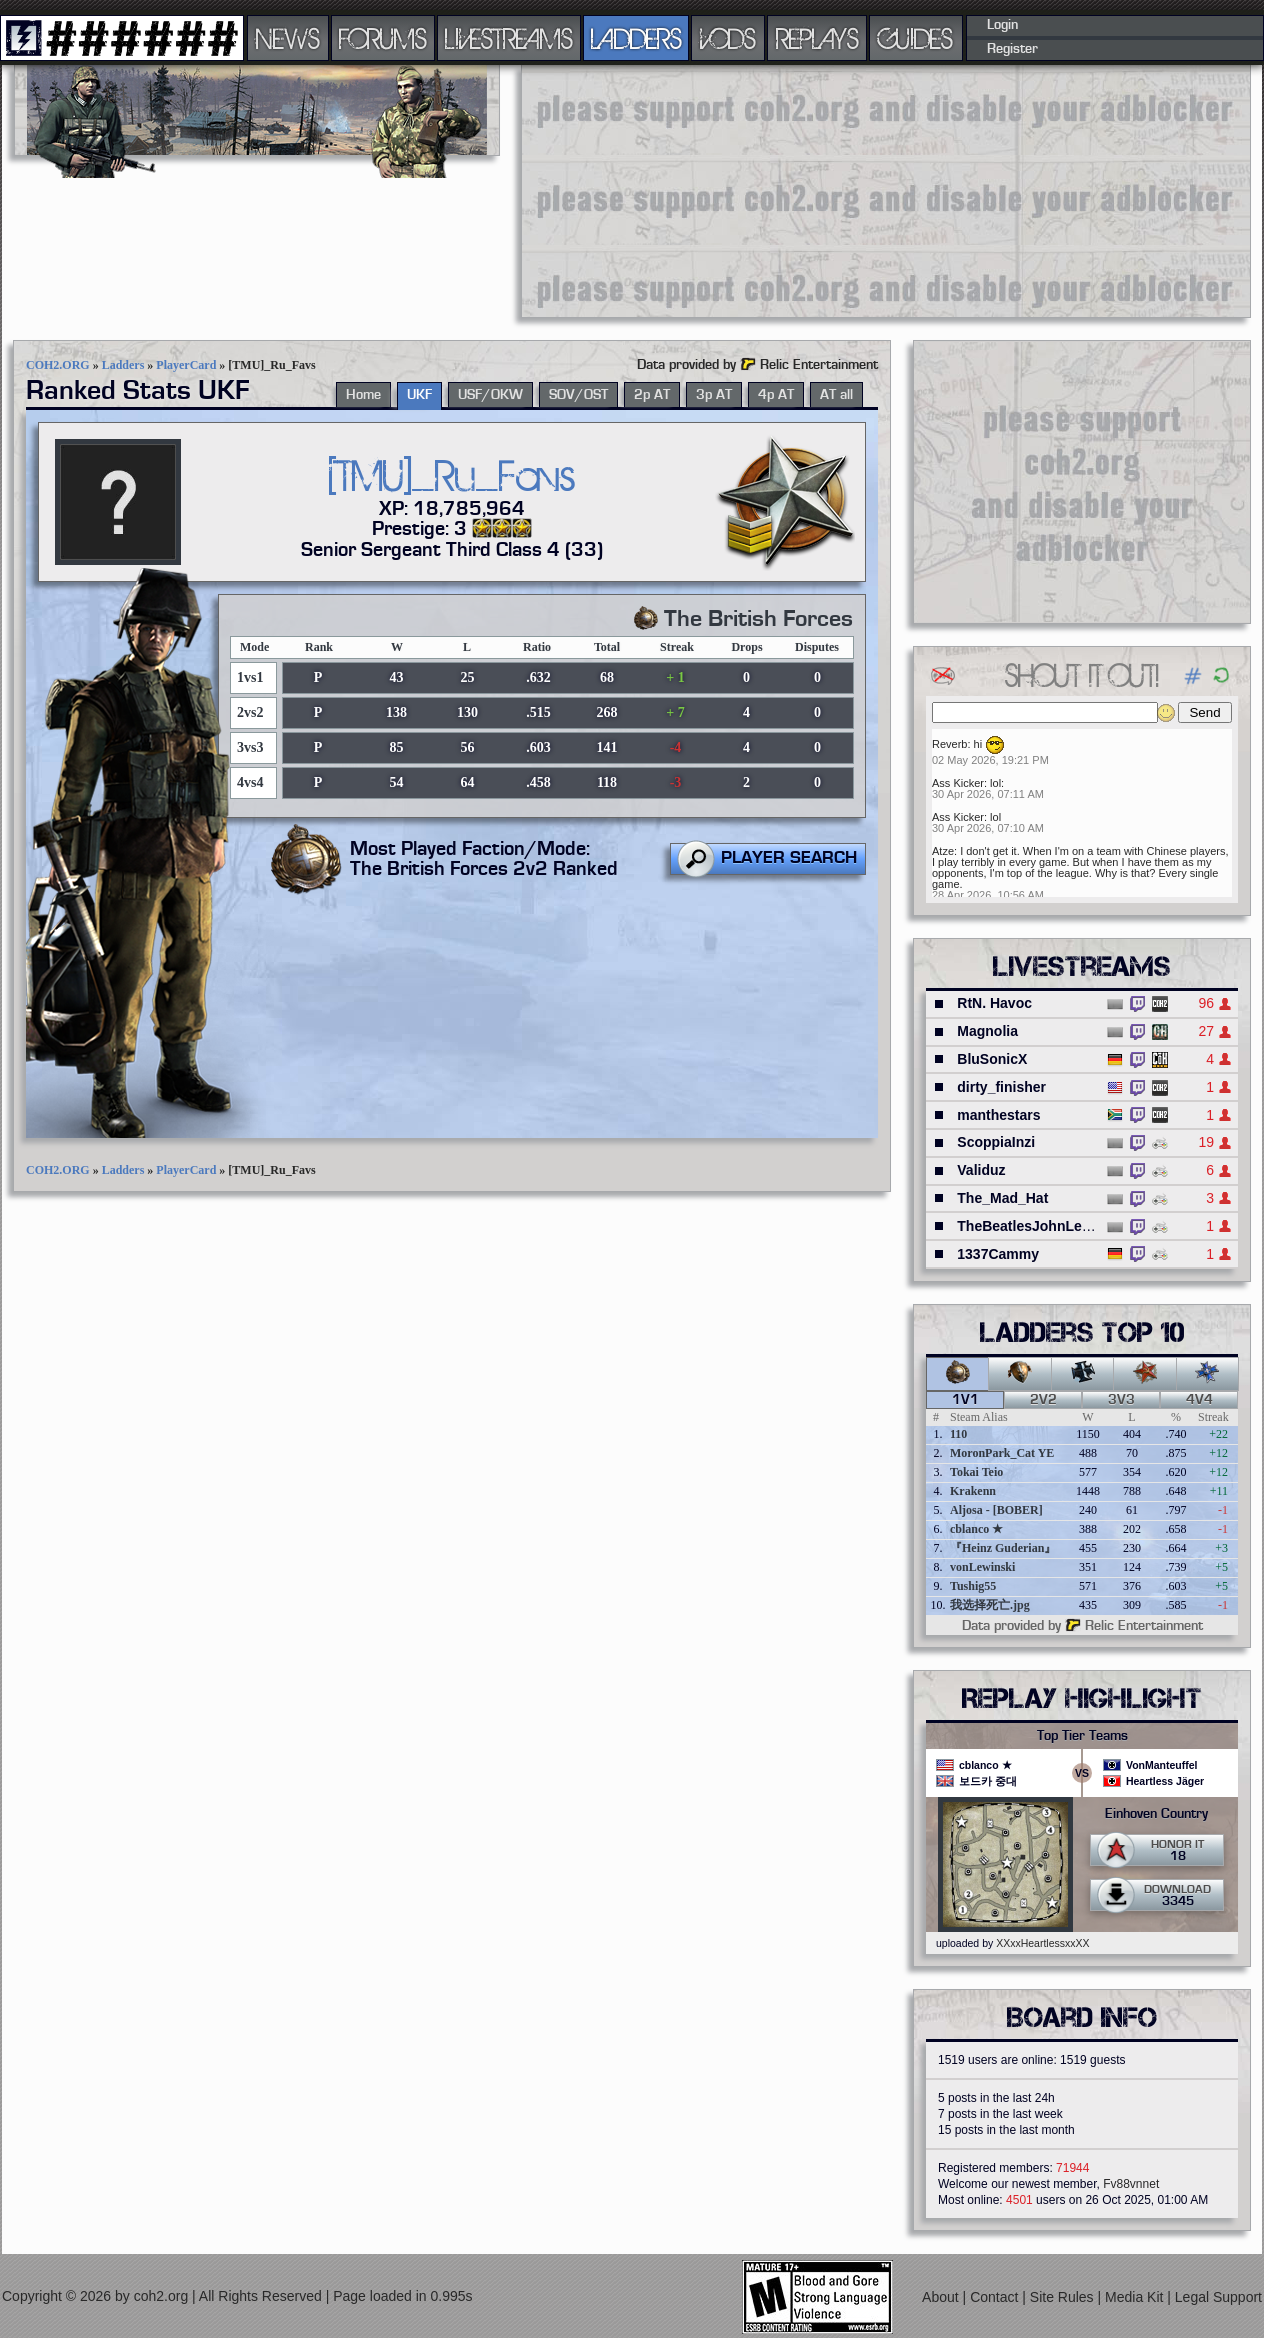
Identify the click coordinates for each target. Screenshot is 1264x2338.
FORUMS (383, 38)
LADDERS (636, 38)
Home (363, 395)
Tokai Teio (976, 1472)
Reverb (949, 744)
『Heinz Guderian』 (1003, 1548)
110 (958, 1434)
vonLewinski (982, 1567)
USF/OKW (490, 395)
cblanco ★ (976, 1529)
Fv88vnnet (1131, 2184)
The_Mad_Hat (1002, 1198)
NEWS (288, 38)
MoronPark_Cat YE (1002, 1453)
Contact (996, 2297)
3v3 (1121, 1400)
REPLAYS (817, 38)
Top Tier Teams (1082, 1736)
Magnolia (987, 1031)
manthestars (998, 1115)
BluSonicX (992, 1059)
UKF (419, 395)
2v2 (1043, 1400)
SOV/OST (578, 395)
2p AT (652, 395)
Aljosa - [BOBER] (996, 1510)
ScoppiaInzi (996, 1142)
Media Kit (1136, 2297)
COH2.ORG (58, 365)
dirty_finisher (1001, 1087)
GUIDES (916, 38)
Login (1002, 25)
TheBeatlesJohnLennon (1036, 1226)
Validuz (981, 1170)
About (942, 2297)
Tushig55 (973, 1586)
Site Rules (1064, 2297)
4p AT (776, 395)
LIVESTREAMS (509, 38)
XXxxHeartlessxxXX (1042, 1943)
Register (1012, 49)
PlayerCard (186, 365)
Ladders (123, 365)
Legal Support (1218, 2297)
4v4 (1199, 1400)
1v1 (965, 1400)
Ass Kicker (958, 783)
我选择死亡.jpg (990, 1605)
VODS (728, 38)
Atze (943, 851)
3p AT (714, 395)
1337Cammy (998, 1254)
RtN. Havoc (994, 1003)
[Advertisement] (679, 190)
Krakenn (973, 1491)
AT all (836, 395)
